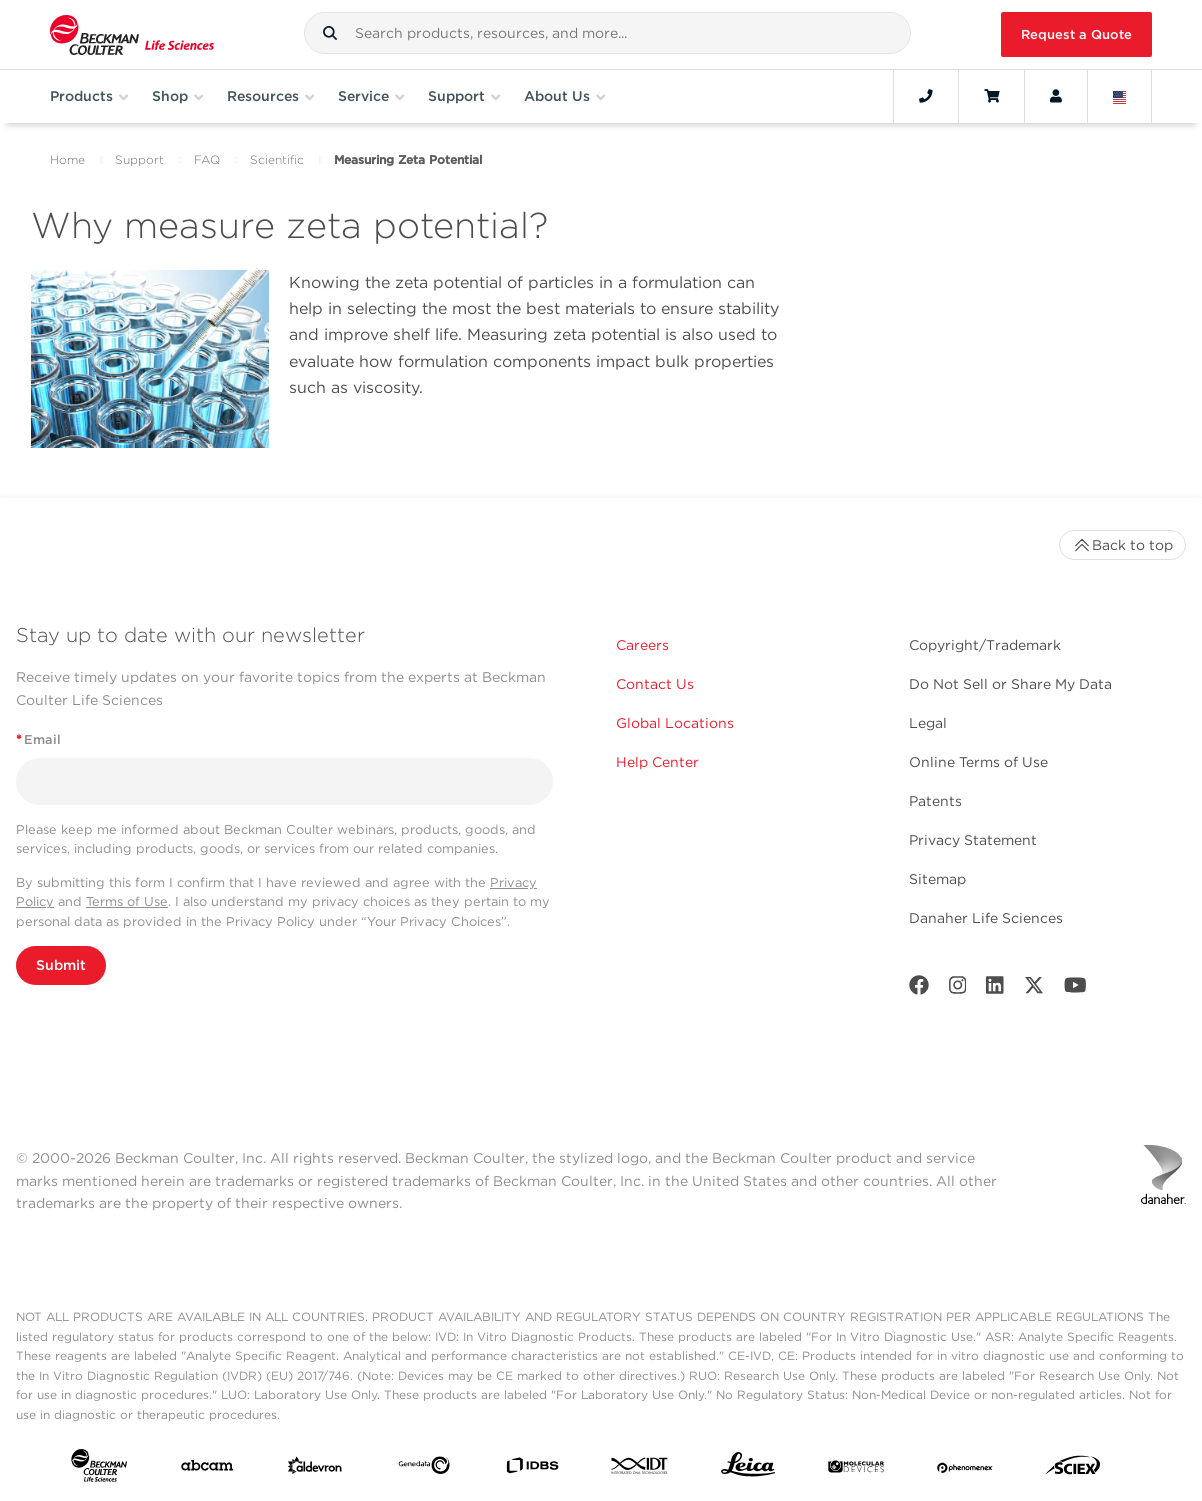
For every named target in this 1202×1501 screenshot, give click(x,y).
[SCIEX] (1073, 1470)
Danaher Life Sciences (986, 918)
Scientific (277, 159)
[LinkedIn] (995, 989)
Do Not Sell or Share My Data (1010, 684)
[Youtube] (1075, 989)
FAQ (207, 159)
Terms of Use (127, 901)
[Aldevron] (315, 1470)
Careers (642, 645)
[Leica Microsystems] (748, 1469)
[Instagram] (958, 989)
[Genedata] (424, 1469)
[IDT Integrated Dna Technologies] (640, 1470)
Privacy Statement (973, 840)
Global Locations (675, 723)
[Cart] (991, 96)
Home (67, 159)
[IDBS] (532, 1470)
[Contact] (926, 96)
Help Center (657, 762)
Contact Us (655, 684)
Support (139, 159)
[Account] (1056, 96)
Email (38, 739)
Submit (61, 965)
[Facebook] (919, 989)
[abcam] (207, 1469)
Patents (935, 801)
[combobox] (607, 33)
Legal (928, 723)
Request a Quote (1076, 34)
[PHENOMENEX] (965, 1470)
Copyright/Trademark (985, 645)
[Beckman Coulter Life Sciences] (132, 34)
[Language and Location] (1120, 96)
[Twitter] (1034, 989)
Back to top (1122, 545)
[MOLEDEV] (856, 1470)
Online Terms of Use (978, 762)
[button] (330, 33)
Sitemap (937, 879)
